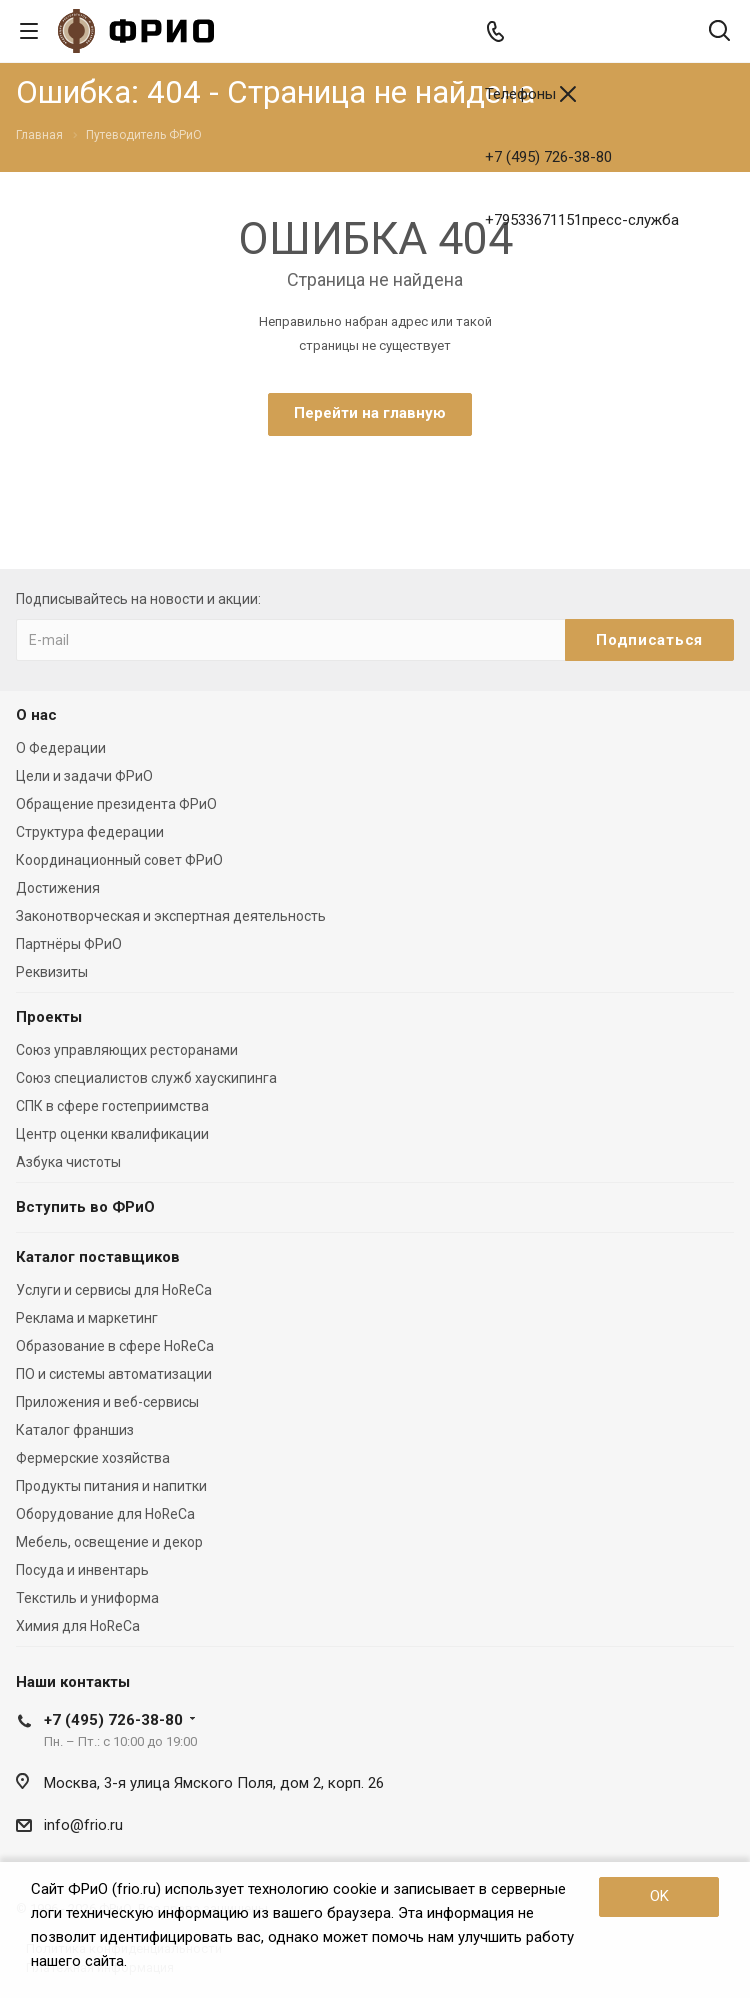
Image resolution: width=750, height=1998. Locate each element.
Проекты (49, 1017)
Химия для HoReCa (78, 1626)
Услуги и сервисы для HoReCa (114, 1290)
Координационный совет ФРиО (119, 860)
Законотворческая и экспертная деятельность (171, 916)
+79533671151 (582, 220)
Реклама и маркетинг (87, 1318)
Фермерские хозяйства (93, 1458)
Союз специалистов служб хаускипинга (146, 1078)
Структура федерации (90, 832)
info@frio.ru (83, 1825)
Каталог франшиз (75, 1430)
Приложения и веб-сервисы (107, 1402)
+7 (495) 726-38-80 (548, 157)
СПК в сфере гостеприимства (112, 1106)
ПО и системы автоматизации (114, 1374)
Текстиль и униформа (87, 1598)
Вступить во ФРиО (85, 1207)
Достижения (58, 888)
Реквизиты (52, 972)
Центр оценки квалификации (112, 1134)
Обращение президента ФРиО (116, 804)
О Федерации (61, 748)
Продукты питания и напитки (111, 1486)
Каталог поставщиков (98, 1257)
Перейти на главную (370, 413)
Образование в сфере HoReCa (115, 1346)
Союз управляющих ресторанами (127, 1050)
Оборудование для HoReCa (105, 1514)
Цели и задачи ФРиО (84, 776)
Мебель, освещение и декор (109, 1542)
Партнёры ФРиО (69, 944)
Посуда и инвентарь (82, 1570)
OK (659, 1896)
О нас (36, 715)
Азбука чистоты (68, 1162)
